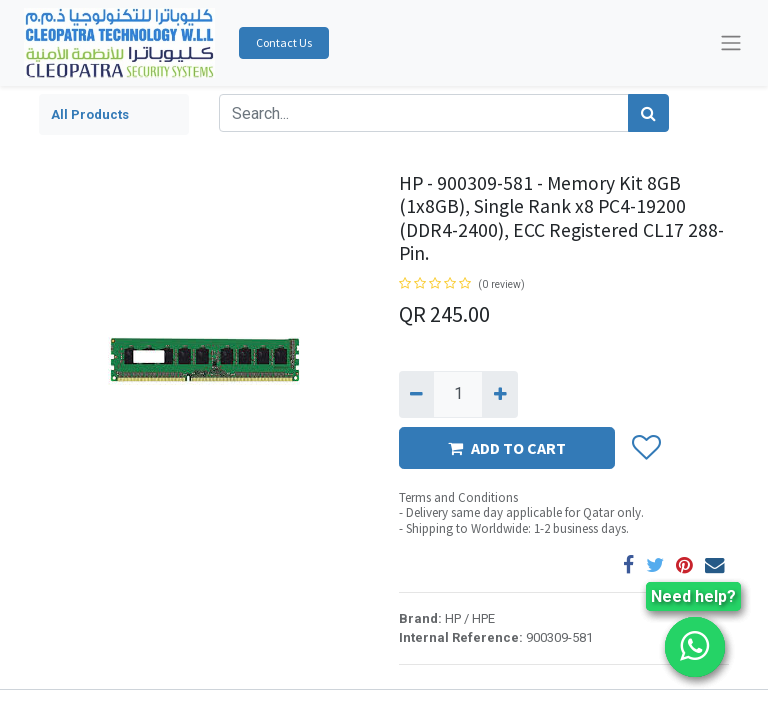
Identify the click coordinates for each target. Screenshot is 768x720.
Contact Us (284, 42)
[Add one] (499, 394)
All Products (90, 114)
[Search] (648, 113)
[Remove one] (416, 394)
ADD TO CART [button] (507, 448)
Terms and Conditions (458, 497)
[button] (645, 448)
